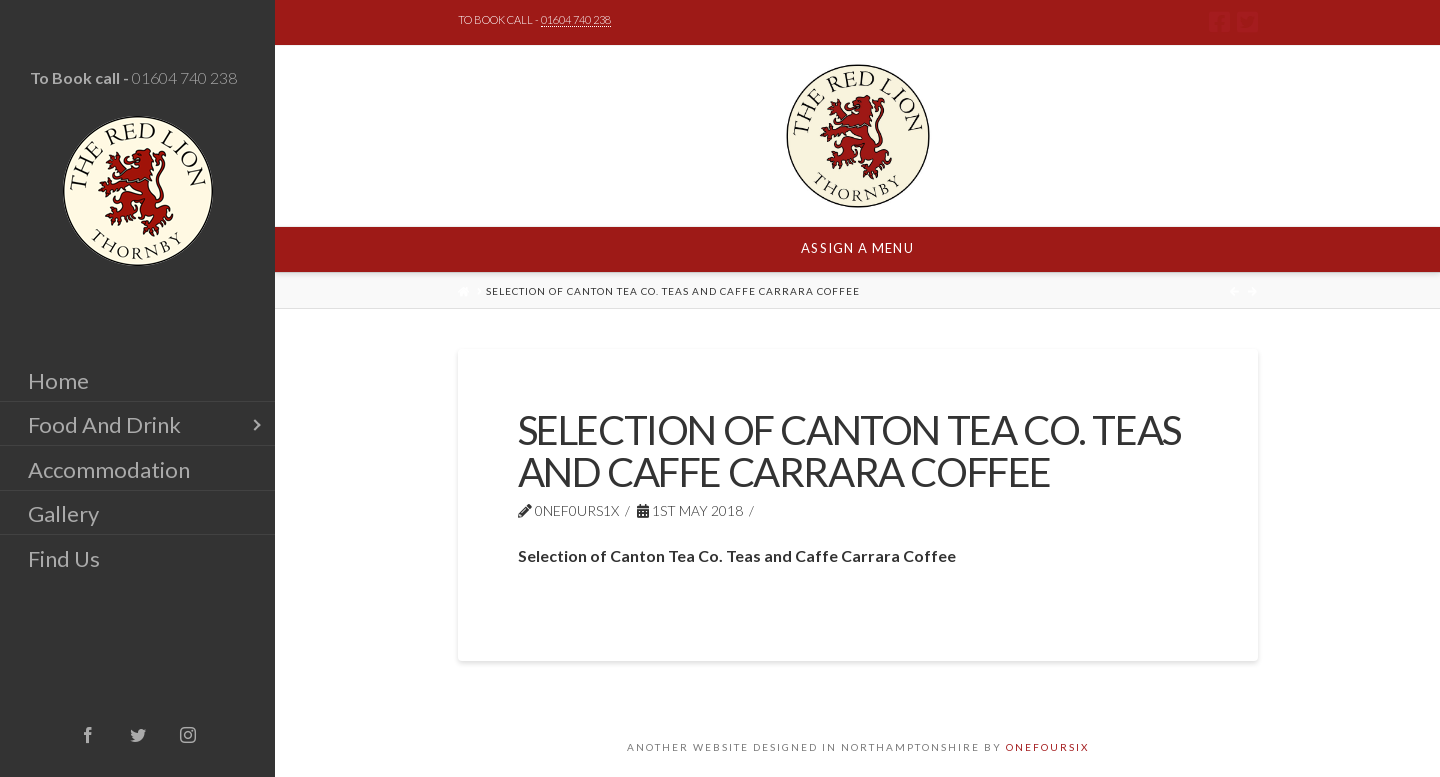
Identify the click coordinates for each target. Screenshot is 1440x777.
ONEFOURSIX (1047, 747)
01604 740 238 (184, 77)
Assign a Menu (857, 248)
